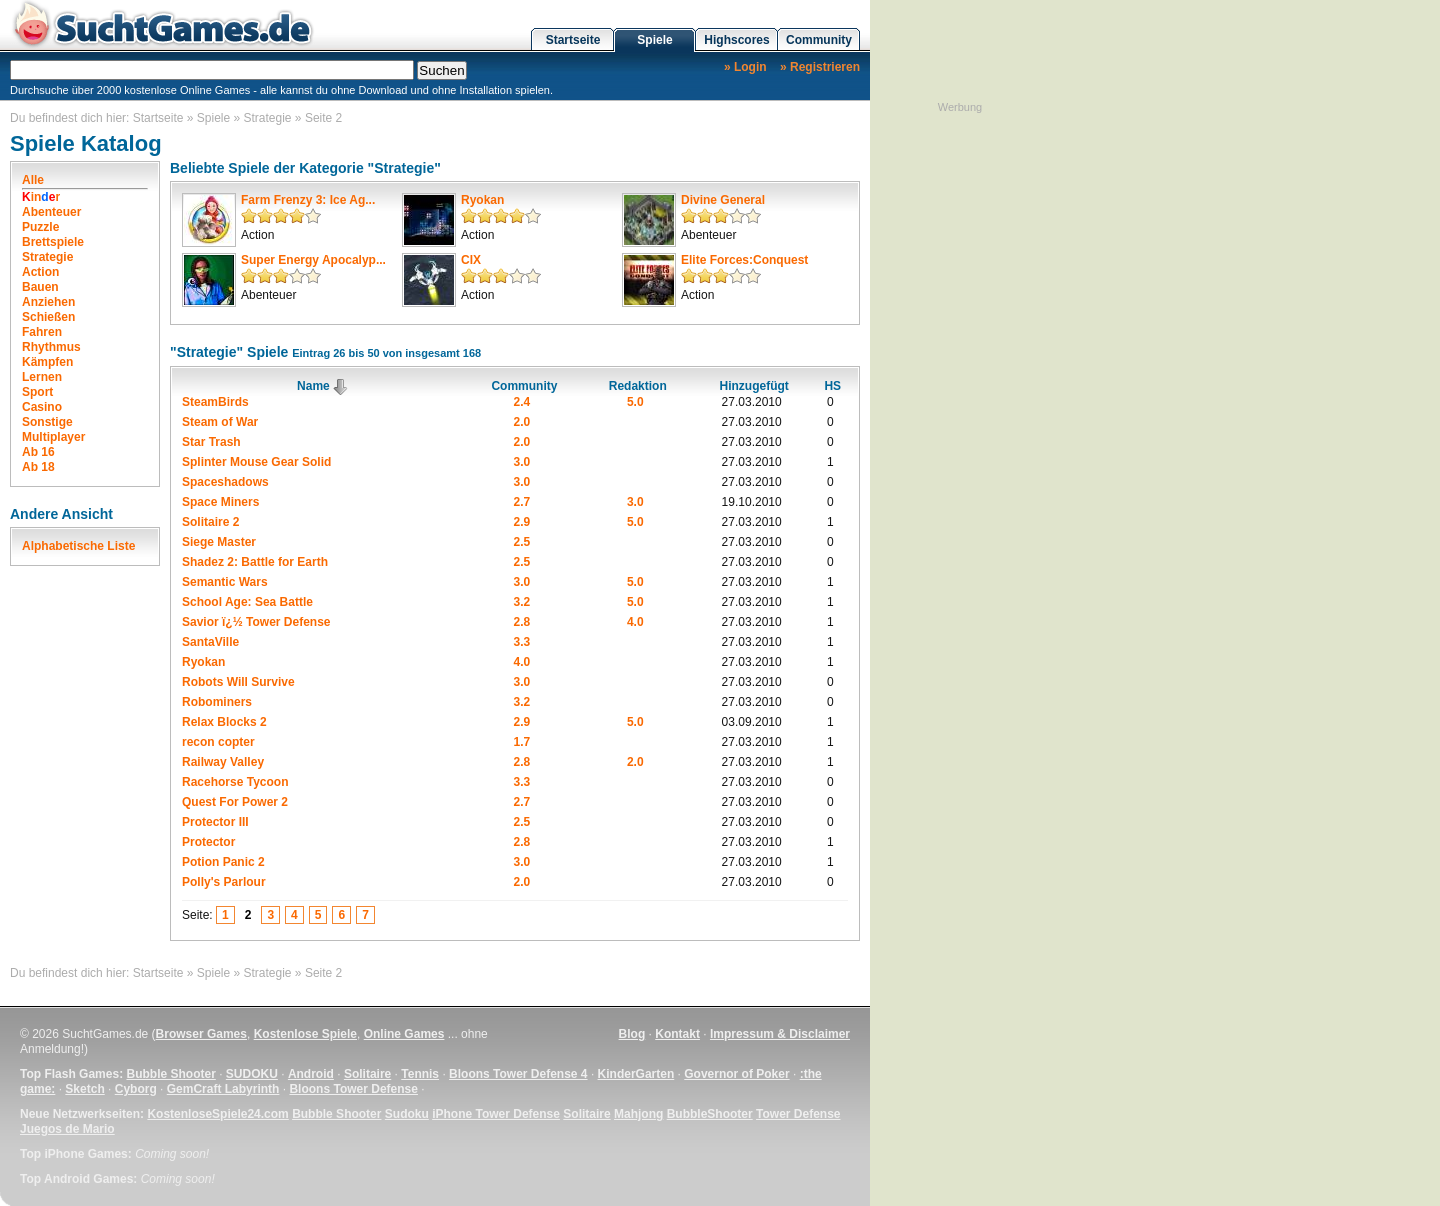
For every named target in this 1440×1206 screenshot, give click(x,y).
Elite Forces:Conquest (744, 260)
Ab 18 (38, 467)
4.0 (635, 622)
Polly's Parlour (224, 882)
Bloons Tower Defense (353, 1089)
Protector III (215, 822)
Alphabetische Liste (78, 546)
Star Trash (211, 442)
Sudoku (407, 1114)
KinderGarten (636, 1074)
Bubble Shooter (170, 1074)
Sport (37, 392)
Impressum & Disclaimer (780, 1034)
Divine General (723, 200)
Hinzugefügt (753, 386)
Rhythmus (51, 347)
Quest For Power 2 (235, 802)
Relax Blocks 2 (224, 722)
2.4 (522, 402)
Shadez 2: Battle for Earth (255, 562)
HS (832, 386)
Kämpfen (47, 362)
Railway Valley (223, 762)
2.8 (522, 622)
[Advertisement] (960, 415)
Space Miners (220, 502)
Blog (632, 1034)
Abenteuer (51, 212)
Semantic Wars (225, 582)
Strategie (268, 118)
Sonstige (47, 422)
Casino (42, 407)
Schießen (48, 317)
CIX (471, 260)
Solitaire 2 (210, 522)
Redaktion (638, 386)
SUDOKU (252, 1074)
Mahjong (638, 1114)
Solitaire (367, 1074)
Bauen (40, 287)
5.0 (635, 402)
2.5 (522, 542)
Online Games (404, 1034)
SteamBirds (215, 402)
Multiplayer (53, 437)
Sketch (84, 1089)
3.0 (522, 462)
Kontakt (677, 1034)
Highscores (736, 40)
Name (323, 386)
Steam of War (220, 422)
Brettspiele (53, 242)
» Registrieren (820, 67)
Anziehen (48, 302)
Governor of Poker (736, 1074)
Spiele (654, 40)
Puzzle (40, 227)
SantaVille (210, 642)
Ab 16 (38, 452)
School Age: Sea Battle (247, 602)
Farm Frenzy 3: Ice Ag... (308, 200)
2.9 (522, 522)
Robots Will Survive (238, 682)
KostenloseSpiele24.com (217, 1114)
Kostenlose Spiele (305, 1034)
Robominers (217, 702)
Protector (208, 842)
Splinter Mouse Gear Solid (256, 462)
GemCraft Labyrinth (223, 1089)
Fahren (42, 332)
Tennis (420, 1074)
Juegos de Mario (67, 1129)
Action (40, 272)
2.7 (522, 502)
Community (819, 40)
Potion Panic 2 (223, 862)
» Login (745, 67)
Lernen (42, 377)
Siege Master (219, 542)
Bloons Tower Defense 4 (518, 1074)
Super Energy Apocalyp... (313, 260)
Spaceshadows (225, 482)
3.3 (522, 642)
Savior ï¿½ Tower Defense (256, 622)
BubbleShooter (710, 1114)
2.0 (522, 422)
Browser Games (201, 1034)
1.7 (522, 742)
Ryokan (482, 200)
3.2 (522, 602)
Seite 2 (323, 118)
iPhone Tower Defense (496, 1114)
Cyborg (136, 1089)
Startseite (573, 40)
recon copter (218, 742)
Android (311, 1074)
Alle (33, 180)
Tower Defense (798, 1114)
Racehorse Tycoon (235, 782)
